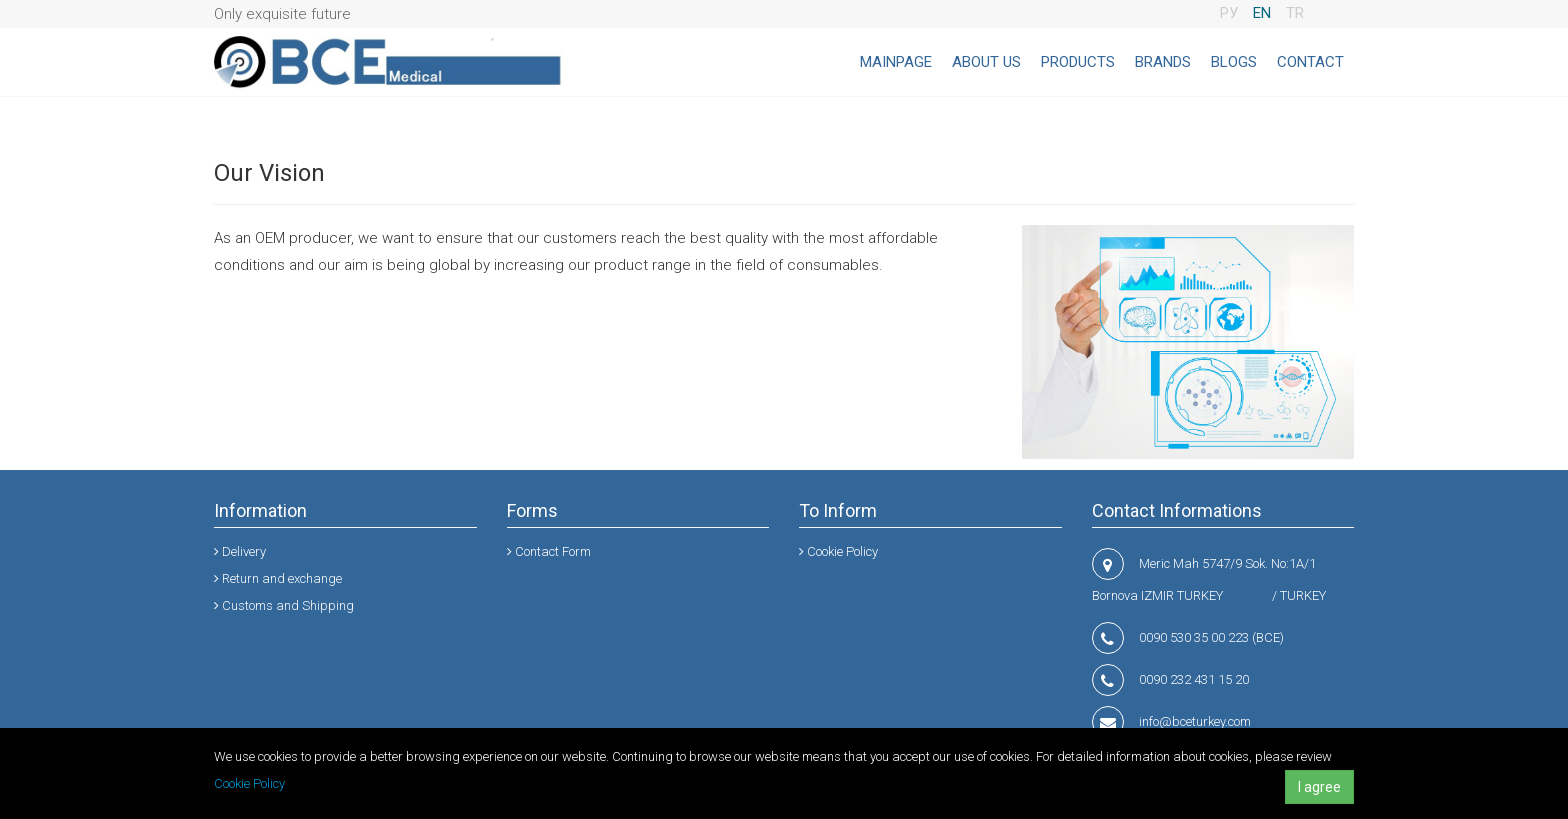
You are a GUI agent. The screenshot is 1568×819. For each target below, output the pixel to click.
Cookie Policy (249, 783)
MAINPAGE (896, 62)
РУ (1229, 13)
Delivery (240, 551)
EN (1262, 13)
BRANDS (1163, 62)
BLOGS (1234, 62)
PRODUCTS (1078, 62)
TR (1295, 13)
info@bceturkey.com (1195, 721)
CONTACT (1310, 62)
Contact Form (549, 551)
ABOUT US (986, 62)
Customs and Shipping (284, 605)
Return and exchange (278, 578)
